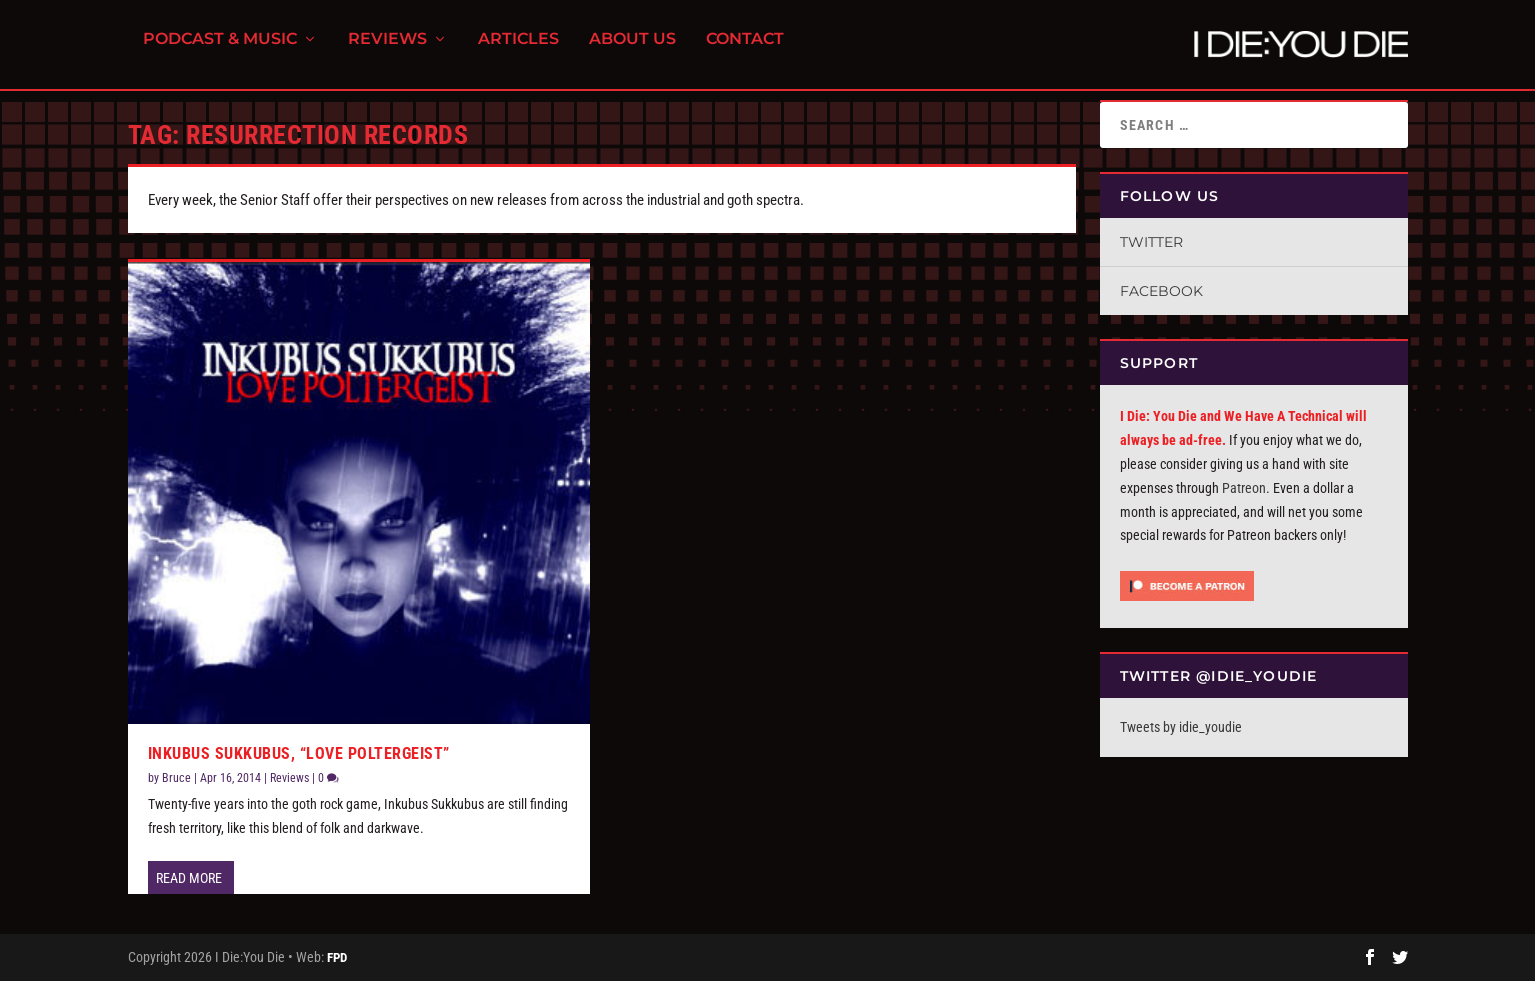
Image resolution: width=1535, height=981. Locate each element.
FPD (337, 957)
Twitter (1151, 242)
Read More (189, 878)
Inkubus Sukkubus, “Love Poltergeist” (299, 753)
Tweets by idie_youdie (1181, 727)
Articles (518, 50)
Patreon (1244, 488)
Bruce (176, 778)
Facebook (1161, 291)
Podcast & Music (220, 50)
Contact (745, 50)
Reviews (387, 50)
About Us (632, 50)
